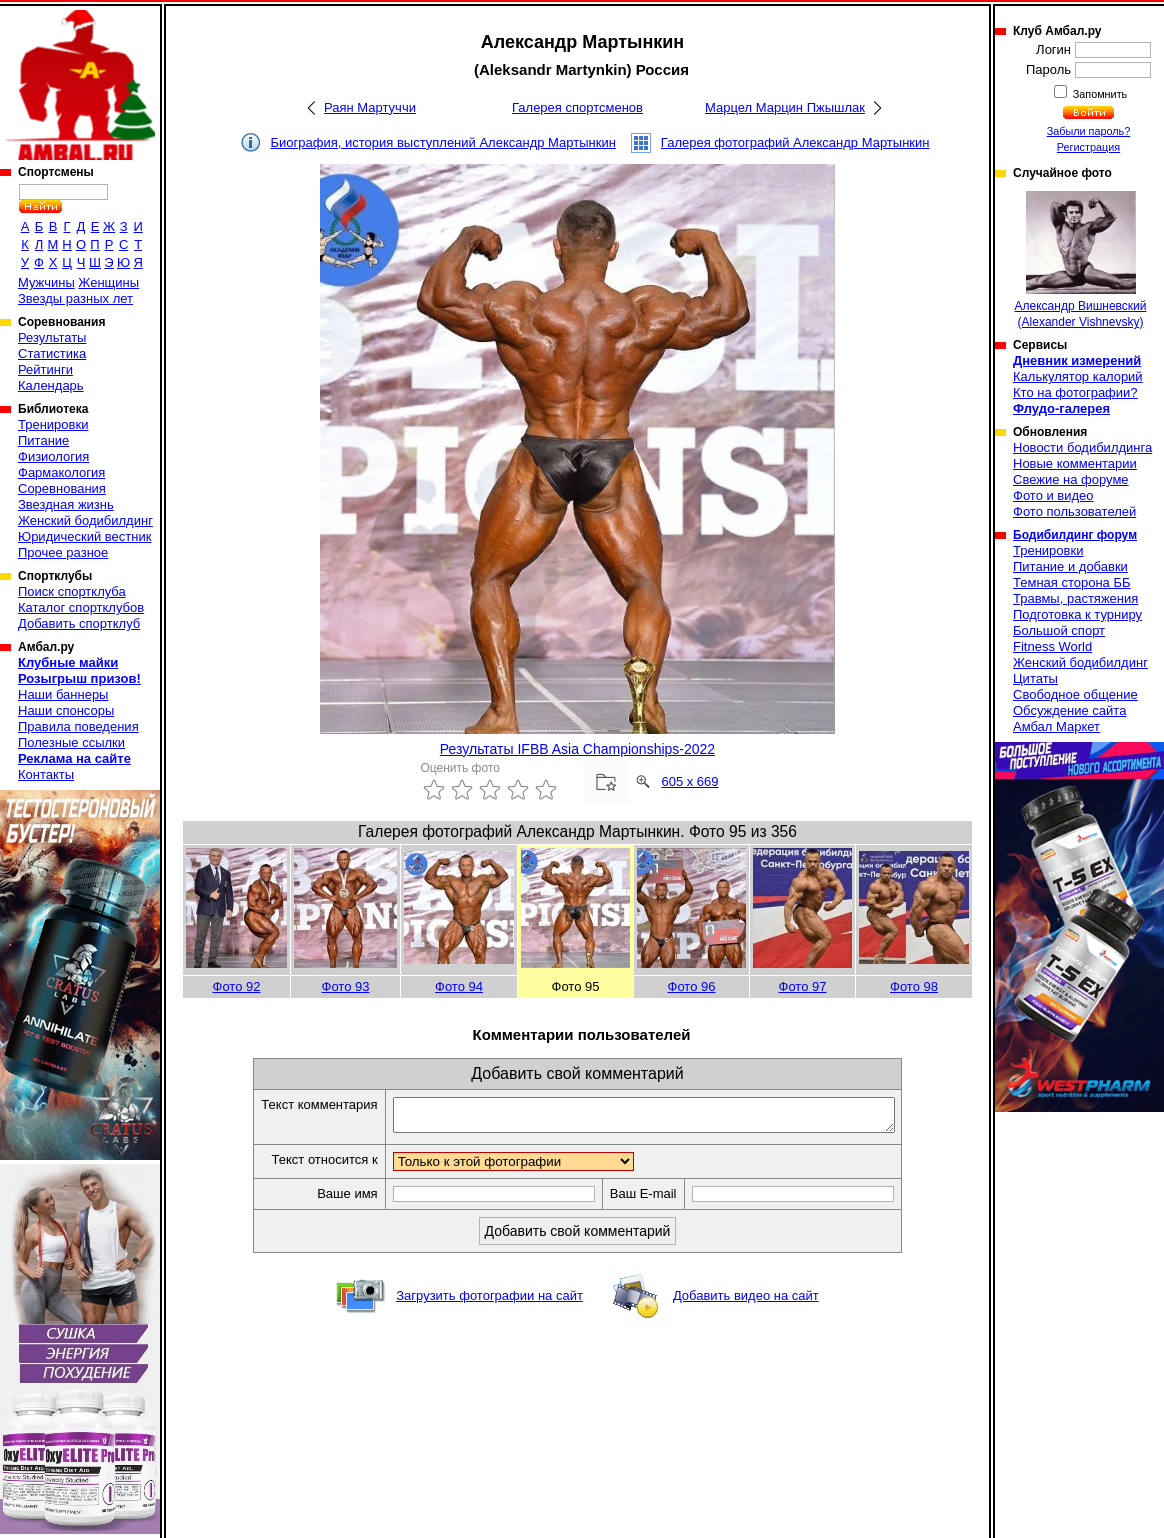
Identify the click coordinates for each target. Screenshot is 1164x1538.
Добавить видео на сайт (746, 1301)
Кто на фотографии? (1075, 392)
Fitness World (1052, 646)
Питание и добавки (1070, 566)
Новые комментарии (1075, 463)
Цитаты (1035, 678)
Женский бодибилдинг (85, 520)
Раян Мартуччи (370, 107)
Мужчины (46, 282)
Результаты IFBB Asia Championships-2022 (577, 749)
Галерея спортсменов (577, 107)
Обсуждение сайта (1069, 710)
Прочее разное (63, 552)
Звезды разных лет (75, 298)
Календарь (51, 385)
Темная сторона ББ (1072, 582)
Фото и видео (1053, 495)
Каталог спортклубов (81, 607)
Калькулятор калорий (1078, 376)
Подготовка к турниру (1077, 614)
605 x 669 (689, 781)
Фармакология (61, 472)
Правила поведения (78, 726)
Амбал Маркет (1056, 726)
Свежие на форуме (1071, 479)
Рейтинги (45, 369)
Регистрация (1088, 147)
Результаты (52, 337)
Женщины (108, 282)
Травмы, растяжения (1075, 598)
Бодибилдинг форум (1075, 535)
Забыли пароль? (1089, 131)
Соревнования (62, 488)
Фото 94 (459, 986)
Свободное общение (1075, 694)
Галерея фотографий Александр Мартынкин (795, 142)
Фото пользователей (1074, 511)
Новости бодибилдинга (1082, 447)
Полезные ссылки (71, 742)
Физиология (53, 456)
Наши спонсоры (66, 710)
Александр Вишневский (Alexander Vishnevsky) (1081, 260)
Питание (43, 440)
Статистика (52, 353)
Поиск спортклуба (72, 591)
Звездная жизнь (66, 504)
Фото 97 (803, 986)
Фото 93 (346, 986)
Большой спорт (1059, 630)
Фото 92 (237, 986)
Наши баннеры (63, 694)
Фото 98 (914, 986)
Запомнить (1099, 94)
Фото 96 (692, 986)
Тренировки (53, 424)
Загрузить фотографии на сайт (489, 1301)
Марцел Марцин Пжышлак (785, 107)
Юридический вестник (84, 536)
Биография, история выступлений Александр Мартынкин (443, 142)
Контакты (46, 774)
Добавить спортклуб (79, 623)
